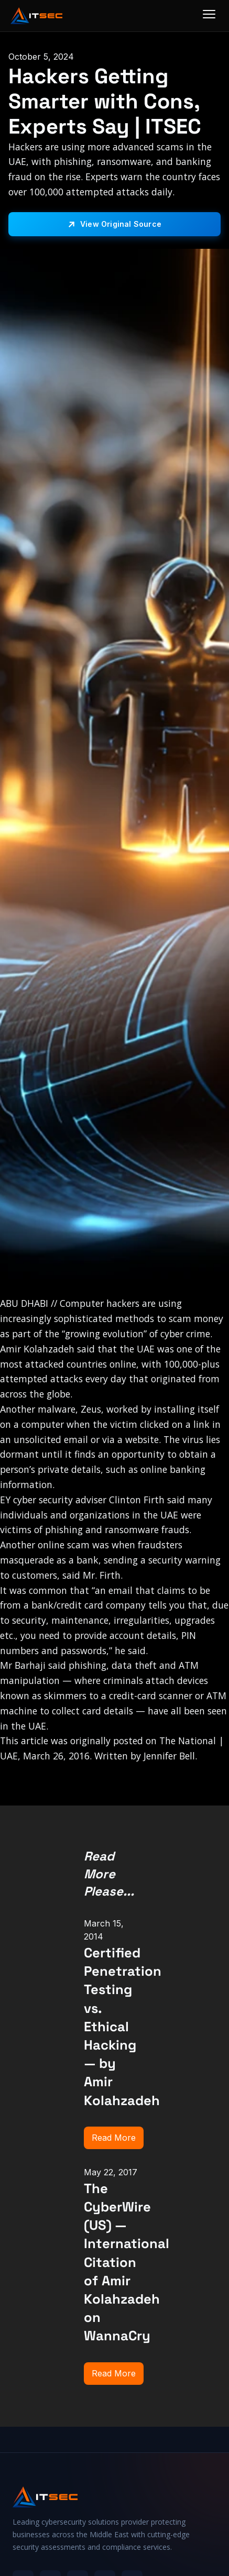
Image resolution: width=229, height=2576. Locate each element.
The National (187, 1740)
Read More (114, 2137)
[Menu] (209, 15)
